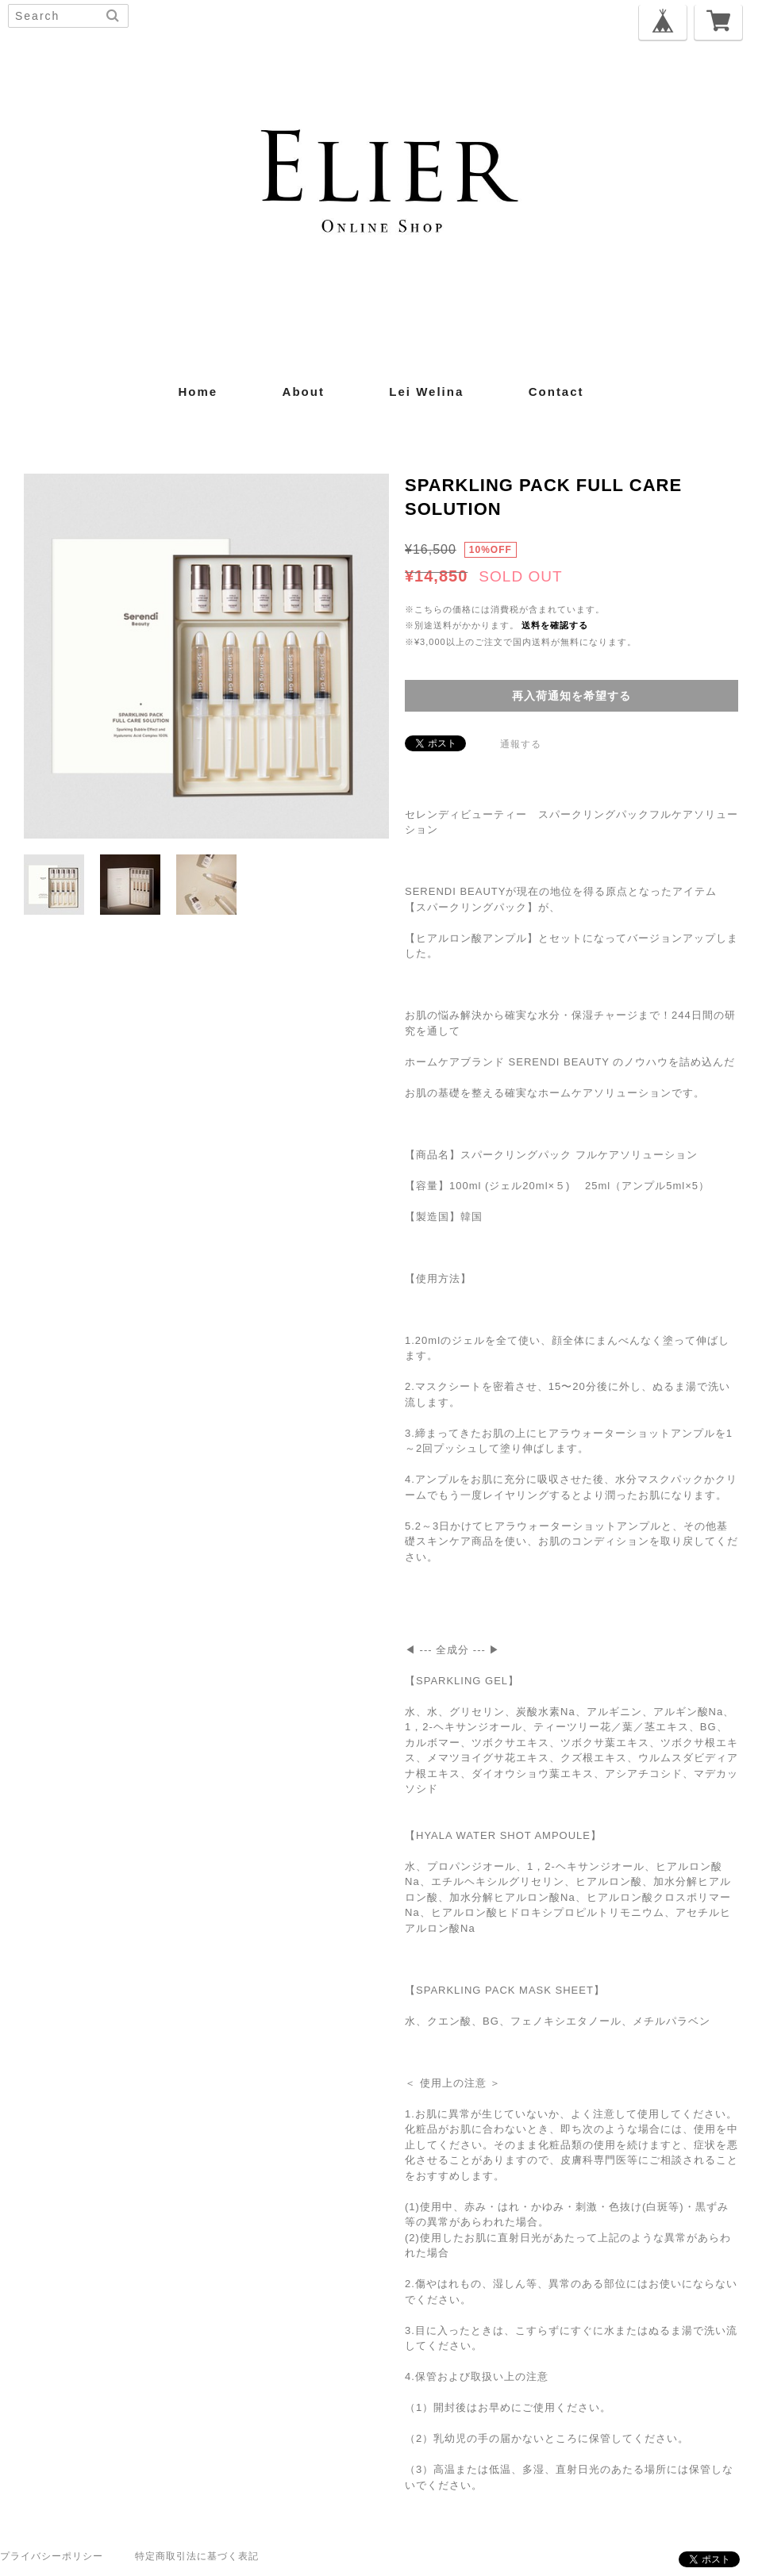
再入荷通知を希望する (571, 695)
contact (556, 391)
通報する (520, 744)
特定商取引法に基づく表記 (197, 2556)
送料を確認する (554, 625)
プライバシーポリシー (51, 2556)
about (304, 391)
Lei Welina (426, 391)
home (197, 391)
